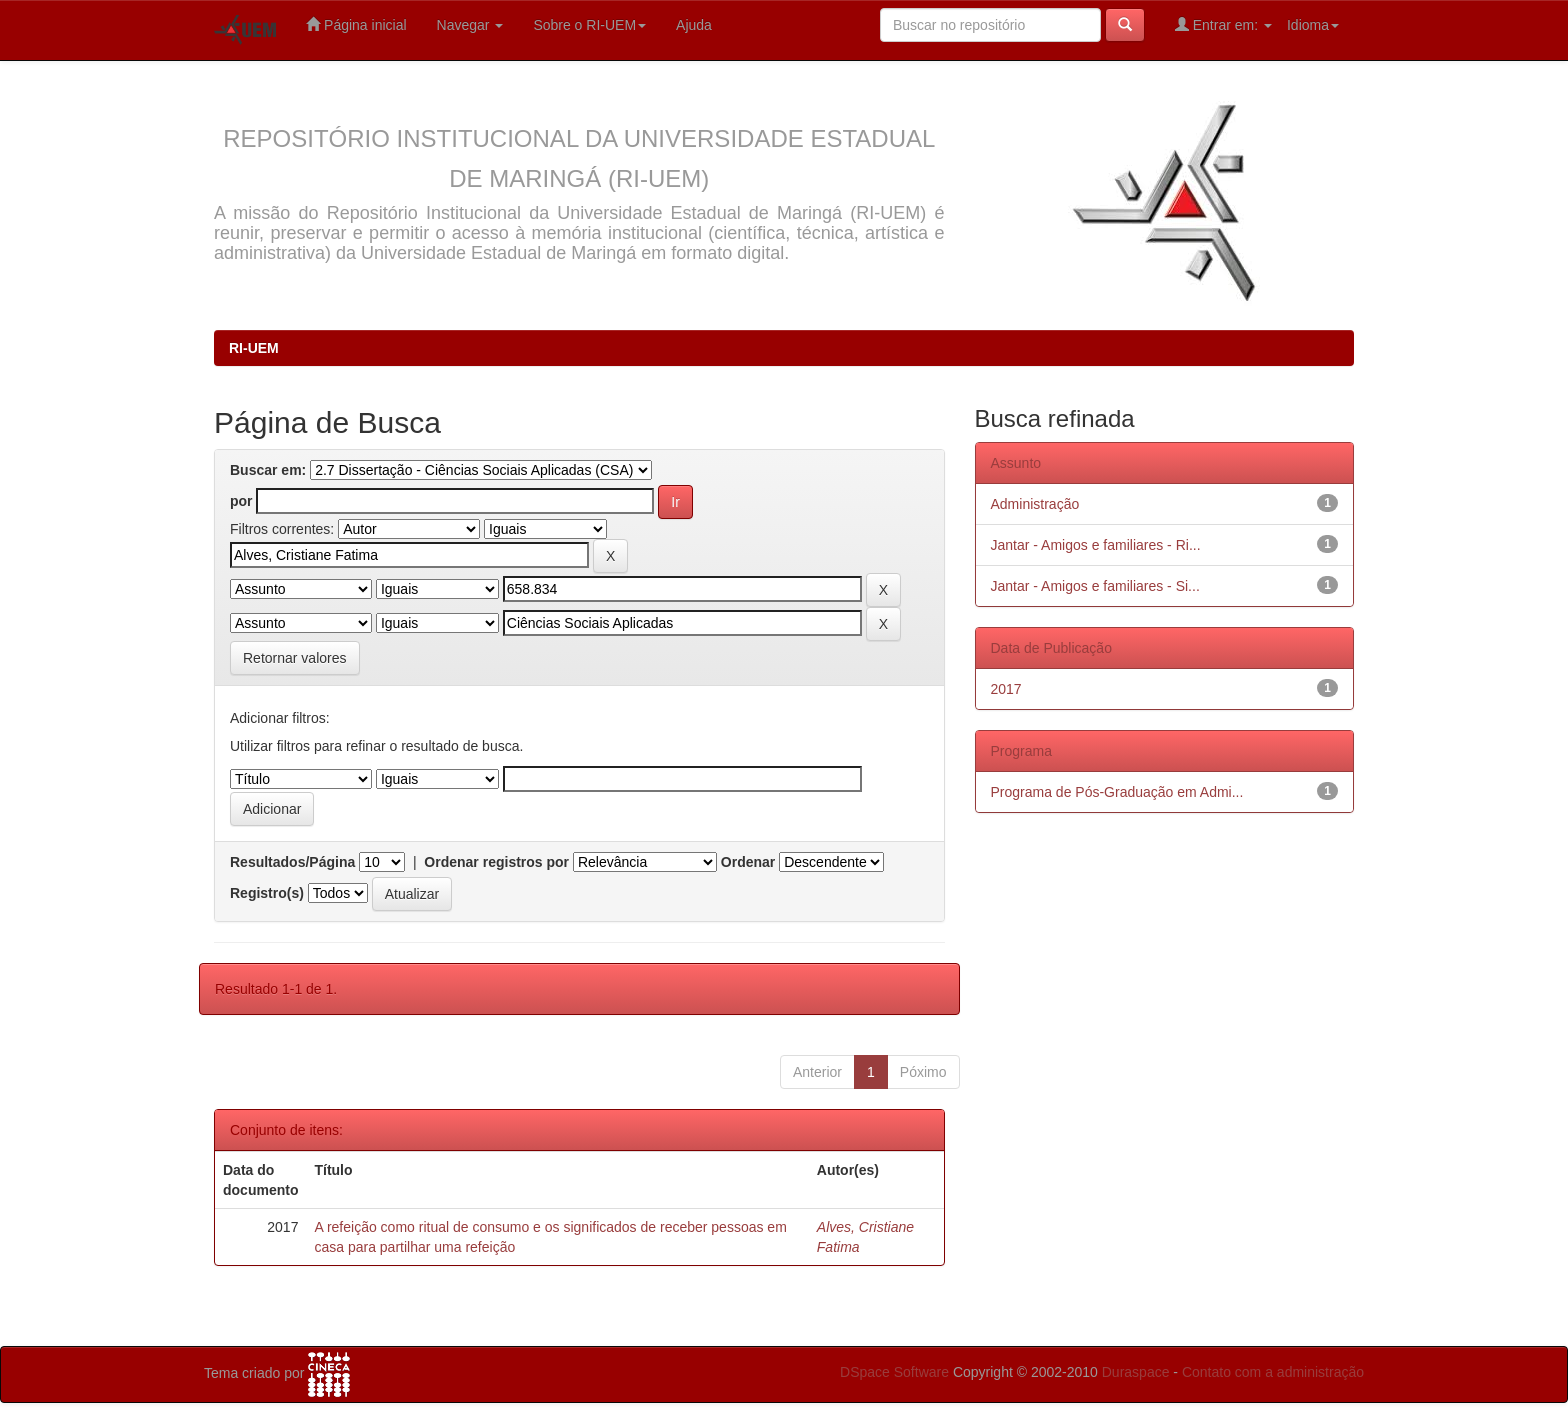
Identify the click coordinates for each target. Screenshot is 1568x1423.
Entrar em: (1223, 24)
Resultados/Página (292, 862)
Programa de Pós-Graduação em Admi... (1117, 792)
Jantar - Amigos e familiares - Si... (1095, 586)
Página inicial (356, 24)
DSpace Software (894, 1372)
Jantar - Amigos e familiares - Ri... (1096, 545)
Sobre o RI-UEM (589, 25)
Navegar (470, 25)
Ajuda (694, 25)
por (241, 501)
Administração (1035, 504)
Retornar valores (295, 658)
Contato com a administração (1273, 1372)
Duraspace (1136, 1372)
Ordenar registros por (496, 862)
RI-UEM (254, 348)
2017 (1006, 689)
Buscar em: (268, 470)
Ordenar (748, 862)
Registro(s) (267, 893)
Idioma (1313, 25)
